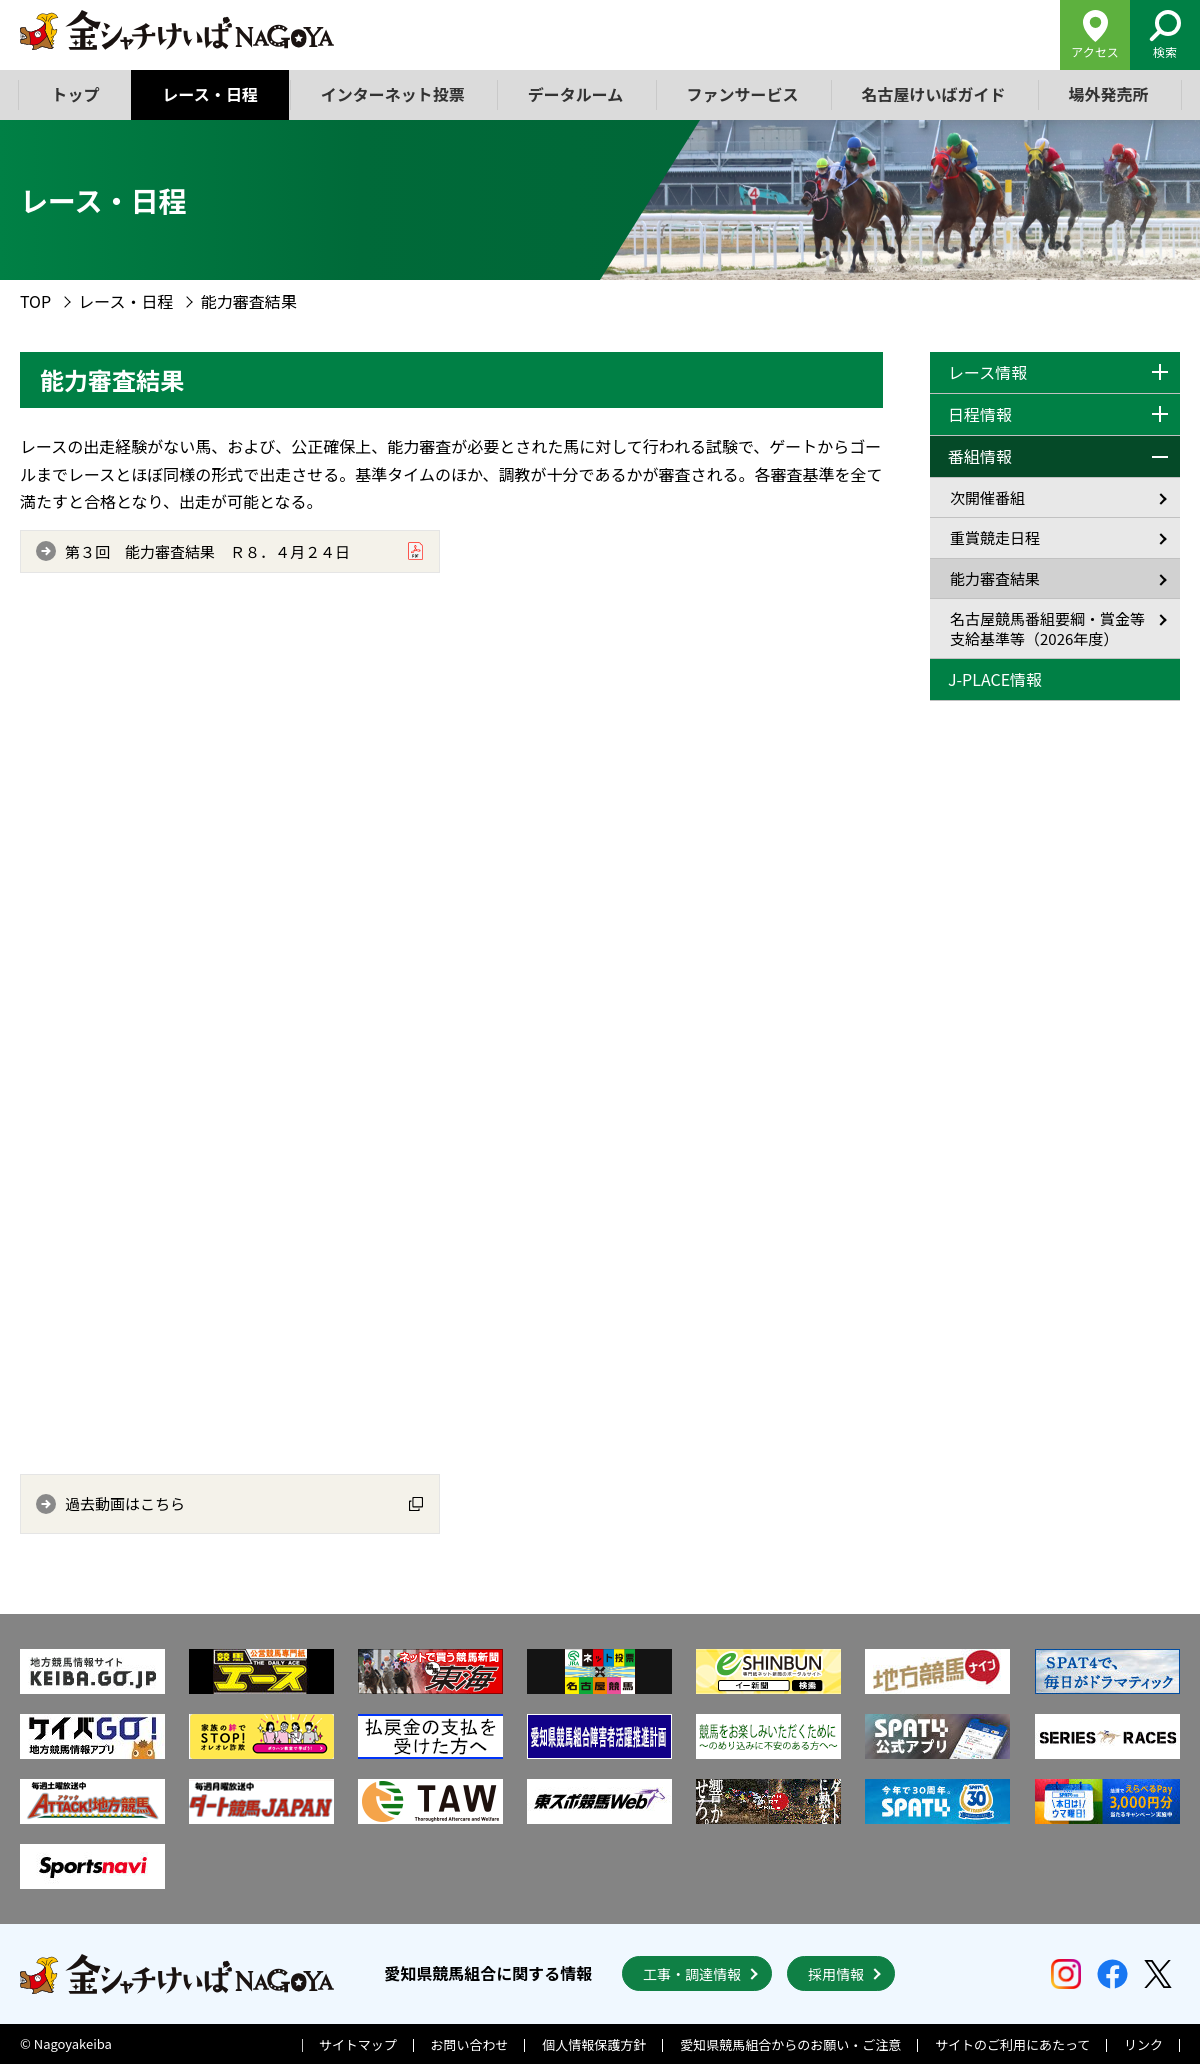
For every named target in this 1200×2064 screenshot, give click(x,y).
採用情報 (836, 1974)
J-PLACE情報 (995, 679)
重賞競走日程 (995, 537)
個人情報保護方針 (594, 2044)
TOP (35, 301)
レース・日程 (210, 94)
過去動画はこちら (125, 1503)
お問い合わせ (470, 2044)
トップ (76, 94)
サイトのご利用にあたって (1012, 2044)
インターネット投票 (393, 94)
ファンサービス (742, 94)
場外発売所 (1108, 94)
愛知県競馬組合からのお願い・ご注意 (790, 2044)
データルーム (576, 94)
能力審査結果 (995, 578)
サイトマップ (358, 2044)
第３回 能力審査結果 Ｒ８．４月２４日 (207, 551)
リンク (1143, 2044)
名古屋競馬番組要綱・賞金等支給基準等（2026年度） (1047, 628)
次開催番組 (987, 497)
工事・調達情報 (692, 1974)
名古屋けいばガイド (933, 94)
